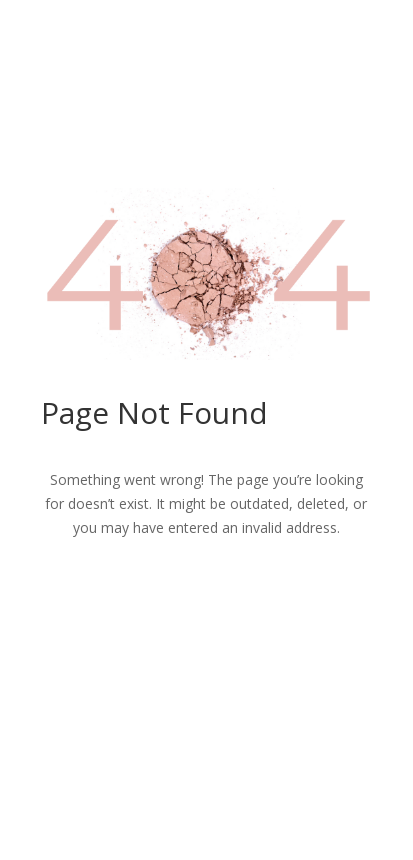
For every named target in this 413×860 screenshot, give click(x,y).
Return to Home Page (206, 594)
